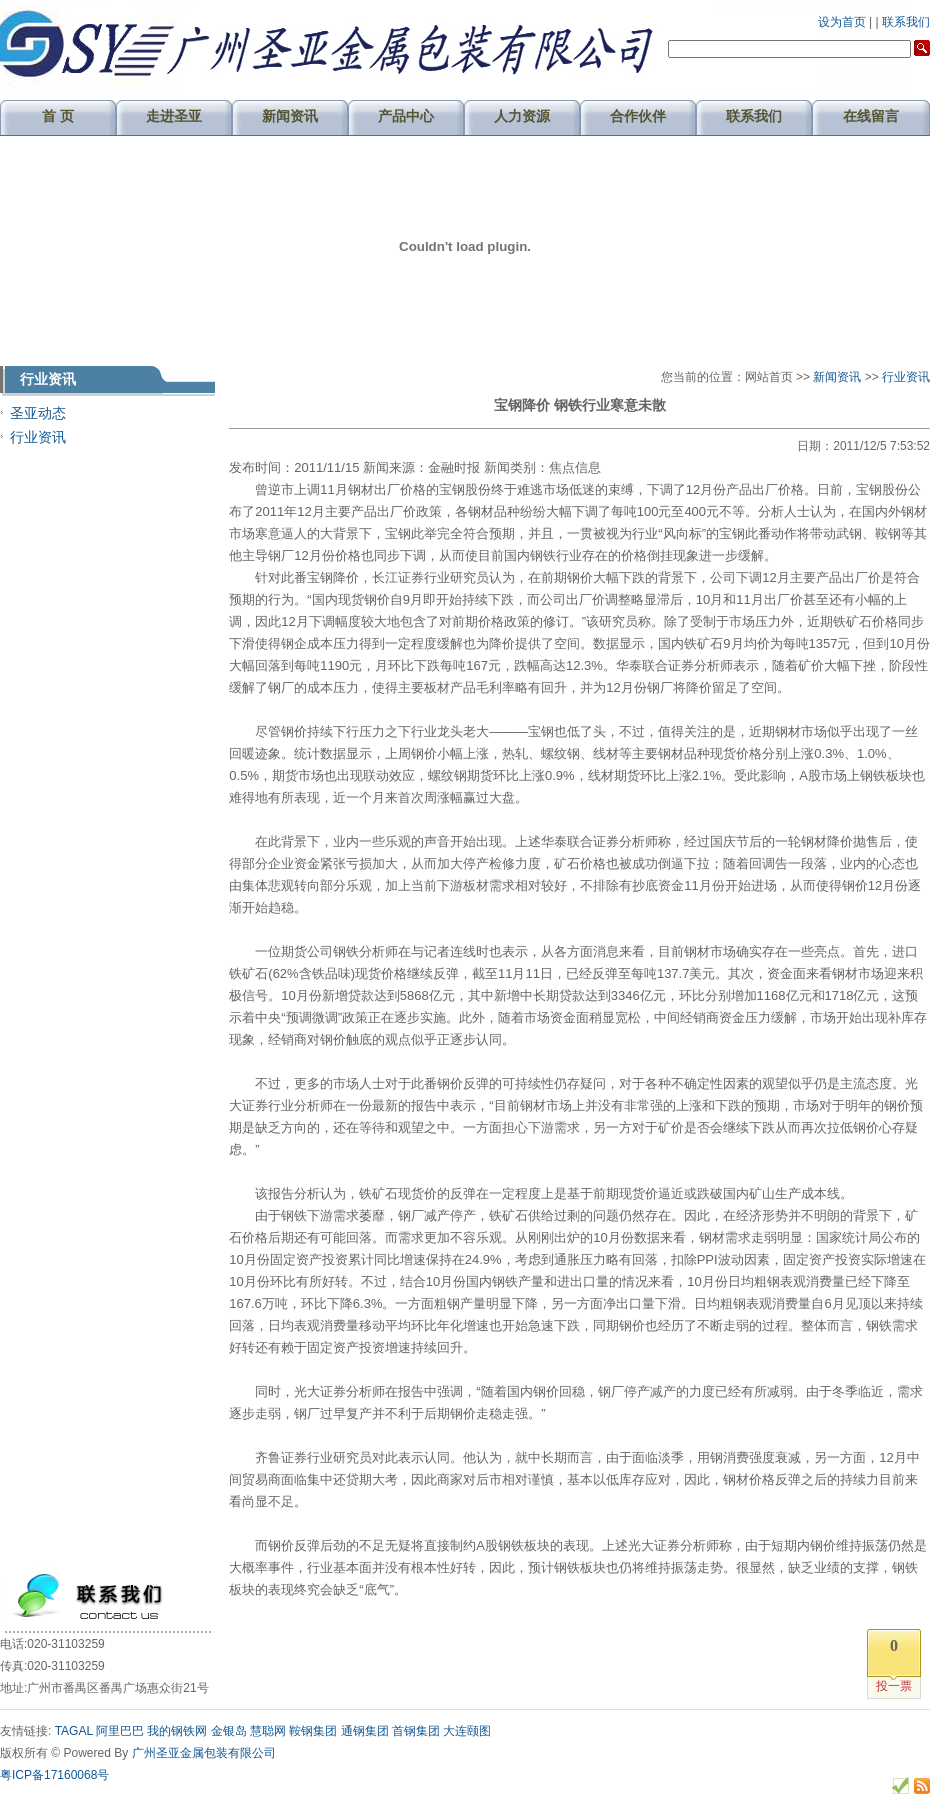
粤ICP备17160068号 (54, 1775)
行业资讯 (38, 437)
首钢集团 (416, 1731)
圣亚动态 (38, 413)
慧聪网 (268, 1731)
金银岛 (229, 1731)
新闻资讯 (837, 377)
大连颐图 (467, 1731)
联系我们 (906, 22)
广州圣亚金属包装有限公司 (204, 1753)
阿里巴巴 (120, 1731)
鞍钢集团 (313, 1731)
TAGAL (74, 1731)
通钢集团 (365, 1731)
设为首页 (842, 22)
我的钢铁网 (177, 1731)
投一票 (894, 1686)
